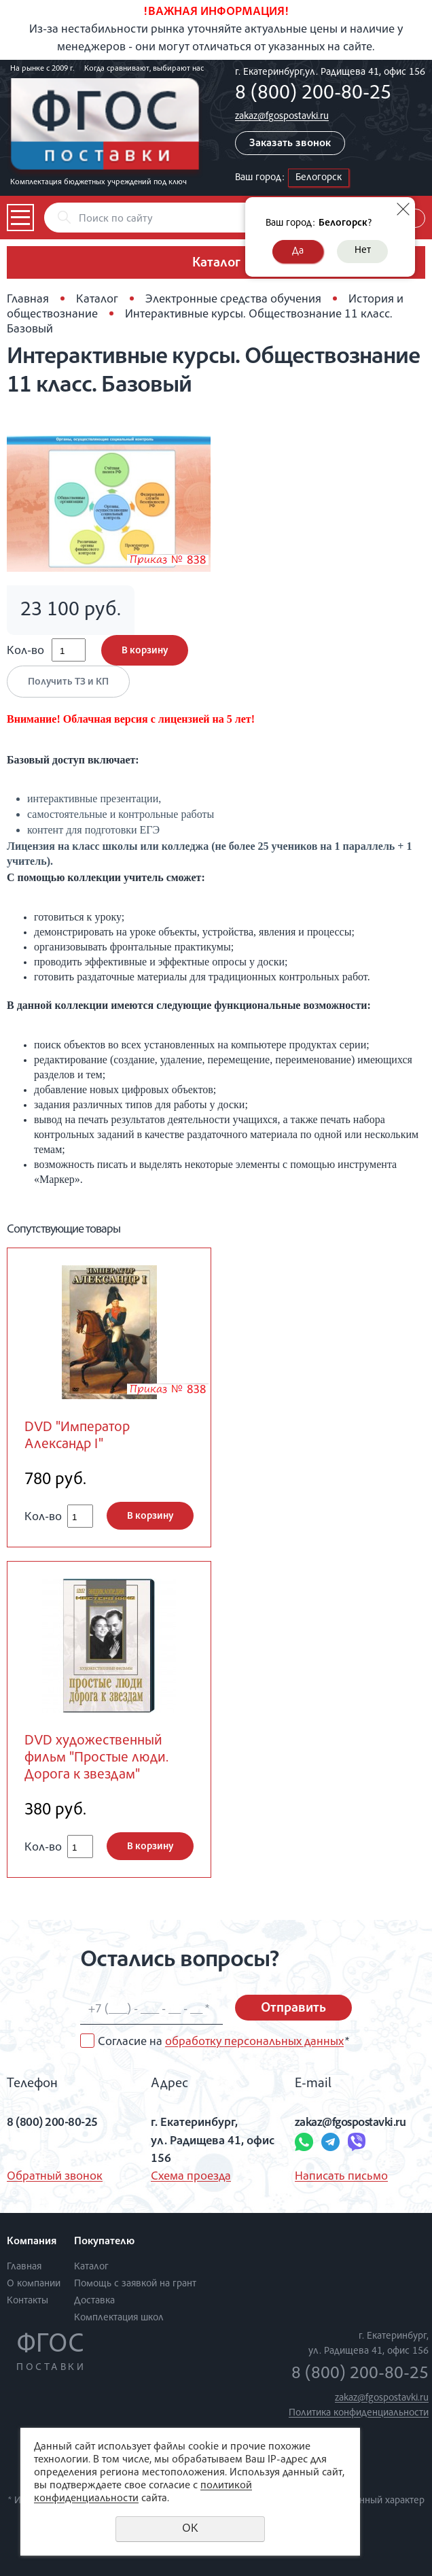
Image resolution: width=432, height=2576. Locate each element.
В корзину (145, 651)
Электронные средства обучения (233, 300)
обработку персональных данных (254, 2042)
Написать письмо (341, 2177)
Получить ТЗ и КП (68, 682)
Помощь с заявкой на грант (135, 2284)
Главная (28, 300)
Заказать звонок (290, 144)
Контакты (27, 2301)
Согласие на (223, 2042)
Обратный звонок (55, 2177)
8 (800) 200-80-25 (313, 94)
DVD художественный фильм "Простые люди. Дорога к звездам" (96, 1758)
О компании (33, 2284)
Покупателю (104, 2242)
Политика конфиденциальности (359, 2413)
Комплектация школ (119, 2318)
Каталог (97, 300)
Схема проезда (191, 2177)
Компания (31, 2242)
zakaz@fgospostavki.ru (282, 116)
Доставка (94, 2301)
